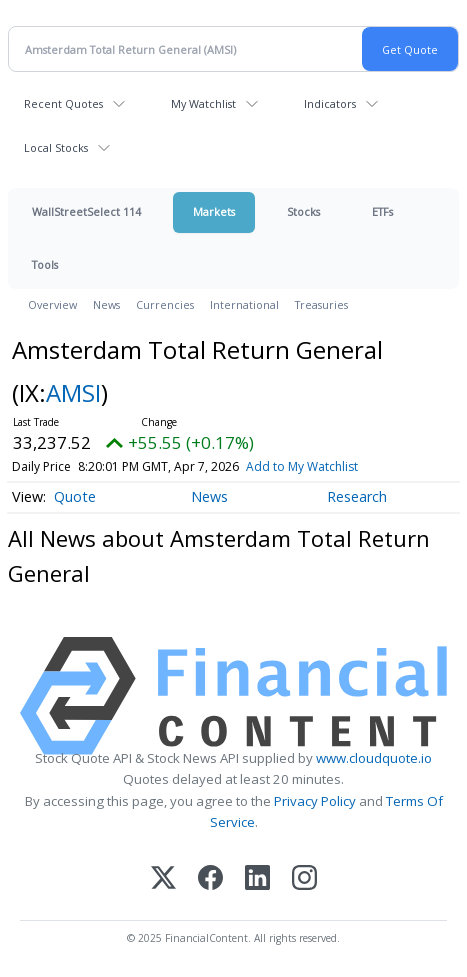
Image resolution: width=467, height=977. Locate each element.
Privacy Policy (315, 801)
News (106, 304)
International (244, 304)
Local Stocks (56, 147)
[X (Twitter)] (163, 879)
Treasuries (321, 304)
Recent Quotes (63, 103)
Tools (45, 264)
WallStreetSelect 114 (86, 211)
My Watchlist (203, 103)
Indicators (330, 103)
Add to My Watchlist (302, 466)
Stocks (303, 211)
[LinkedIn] (257, 879)
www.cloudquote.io (374, 758)
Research (357, 496)
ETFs (382, 211)
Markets (214, 211)
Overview (52, 304)
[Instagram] (304, 879)
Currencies (165, 304)
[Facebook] (210, 879)
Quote (75, 496)
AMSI (73, 392)
